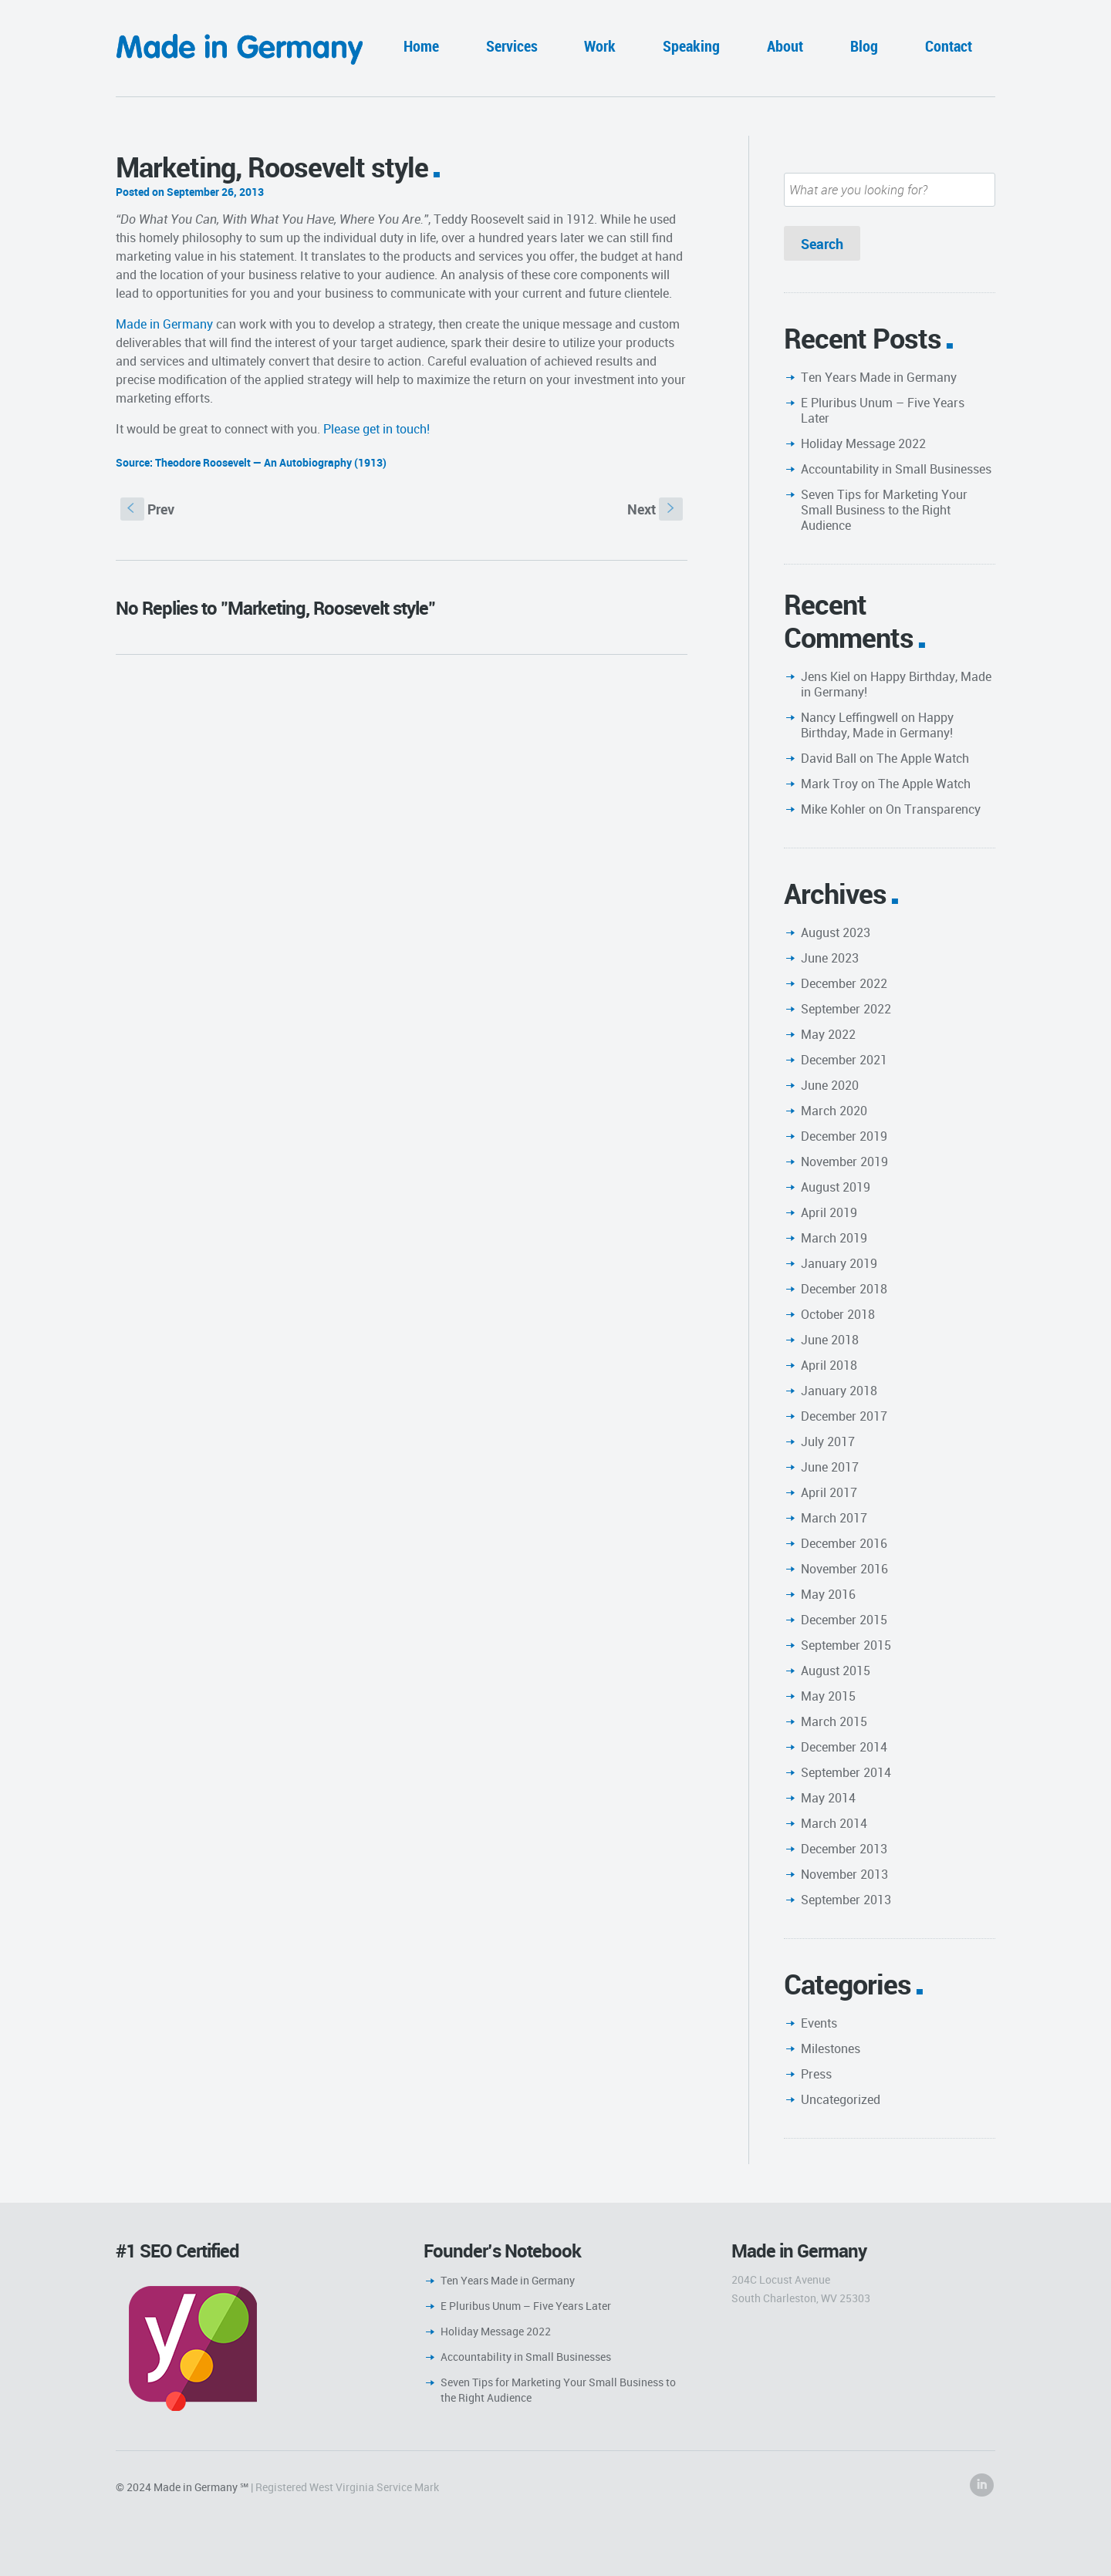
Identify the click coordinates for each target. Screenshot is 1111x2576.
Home (421, 45)
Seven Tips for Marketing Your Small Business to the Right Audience (884, 510)
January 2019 (839, 1263)
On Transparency (933, 809)
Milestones (830, 2048)
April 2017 (829, 1492)
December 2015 (844, 1619)
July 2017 (828, 1441)
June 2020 (830, 1085)
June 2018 (830, 1339)
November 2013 (844, 1874)
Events (819, 2023)
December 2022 (844, 983)
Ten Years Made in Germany (879, 377)
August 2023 (835, 932)
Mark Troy (829, 783)
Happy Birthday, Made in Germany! (896, 684)
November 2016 (844, 1568)
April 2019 (829, 1212)
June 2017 (830, 1466)
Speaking (691, 45)
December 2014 (844, 1746)
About (785, 45)
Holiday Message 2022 (863, 443)
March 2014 (834, 1823)
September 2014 (846, 1772)
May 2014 (828, 1797)
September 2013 (846, 1899)
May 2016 (828, 1594)
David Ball (828, 758)
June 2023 (830, 957)
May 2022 (828, 1034)
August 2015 (835, 1670)
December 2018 (844, 1288)
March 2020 (834, 1110)
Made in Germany (164, 323)
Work (600, 45)
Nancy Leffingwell (849, 717)
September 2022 (846, 1008)
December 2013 (844, 1848)
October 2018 (838, 1314)
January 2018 (839, 1390)
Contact (948, 45)
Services (512, 45)
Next (655, 509)
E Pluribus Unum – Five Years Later (882, 410)
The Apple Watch (922, 758)
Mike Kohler (833, 809)
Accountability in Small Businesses (896, 468)
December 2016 (844, 1543)
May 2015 (828, 1696)
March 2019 (834, 1237)
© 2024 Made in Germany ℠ (182, 2487)
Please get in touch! (376, 428)
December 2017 (844, 1416)
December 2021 (844, 1059)
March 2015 (834, 1721)
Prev (147, 509)
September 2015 (846, 1645)
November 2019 (844, 1161)
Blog (864, 45)
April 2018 (829, 1365)
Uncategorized (840, 2099)
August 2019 (835, 1186)
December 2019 (844, 1136)
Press (816, 2073)
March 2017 (834, 1517)
